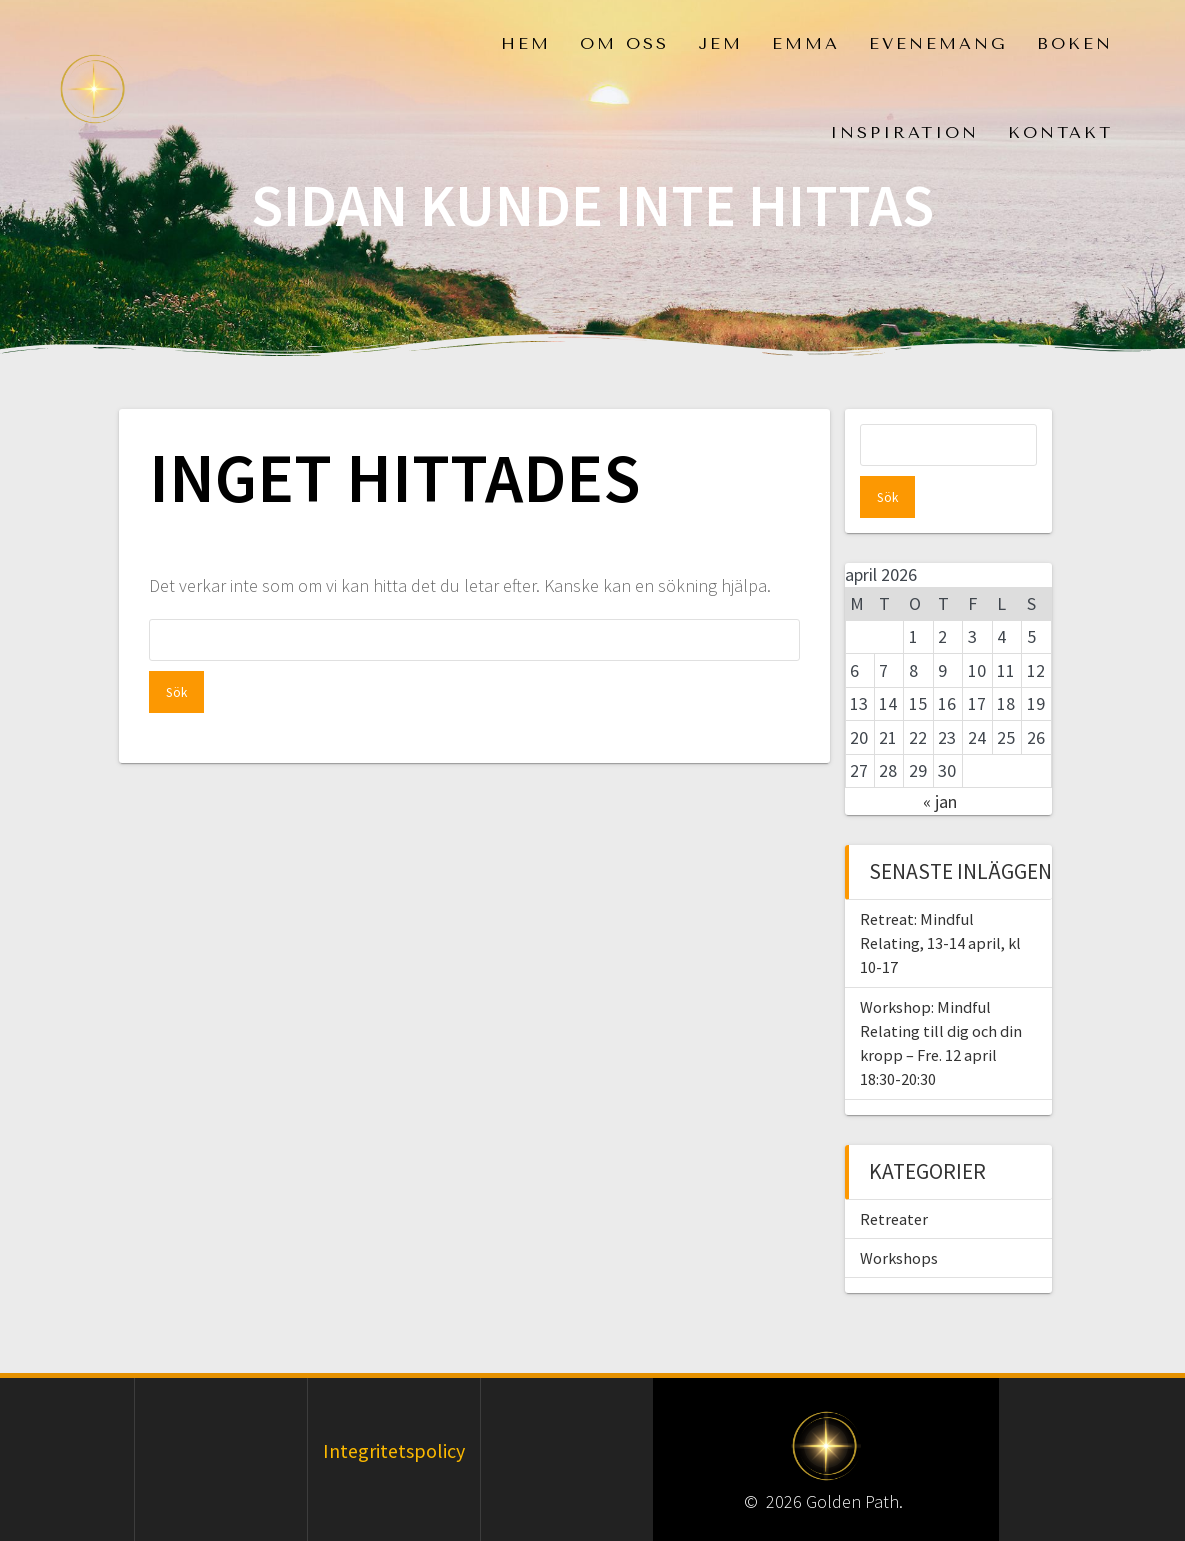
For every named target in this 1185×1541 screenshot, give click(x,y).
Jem (720, 43)
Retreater (894, 1177)
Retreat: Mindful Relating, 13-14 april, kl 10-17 (940, 901)
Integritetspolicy (394, 1408)
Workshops (899, 1216)
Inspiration (904, 132)
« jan (940, 759)
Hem (526, 43)
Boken (1075, 43)
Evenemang (938, 43)
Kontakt (1060, 132)
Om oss (624, 43)
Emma (806, 43)
